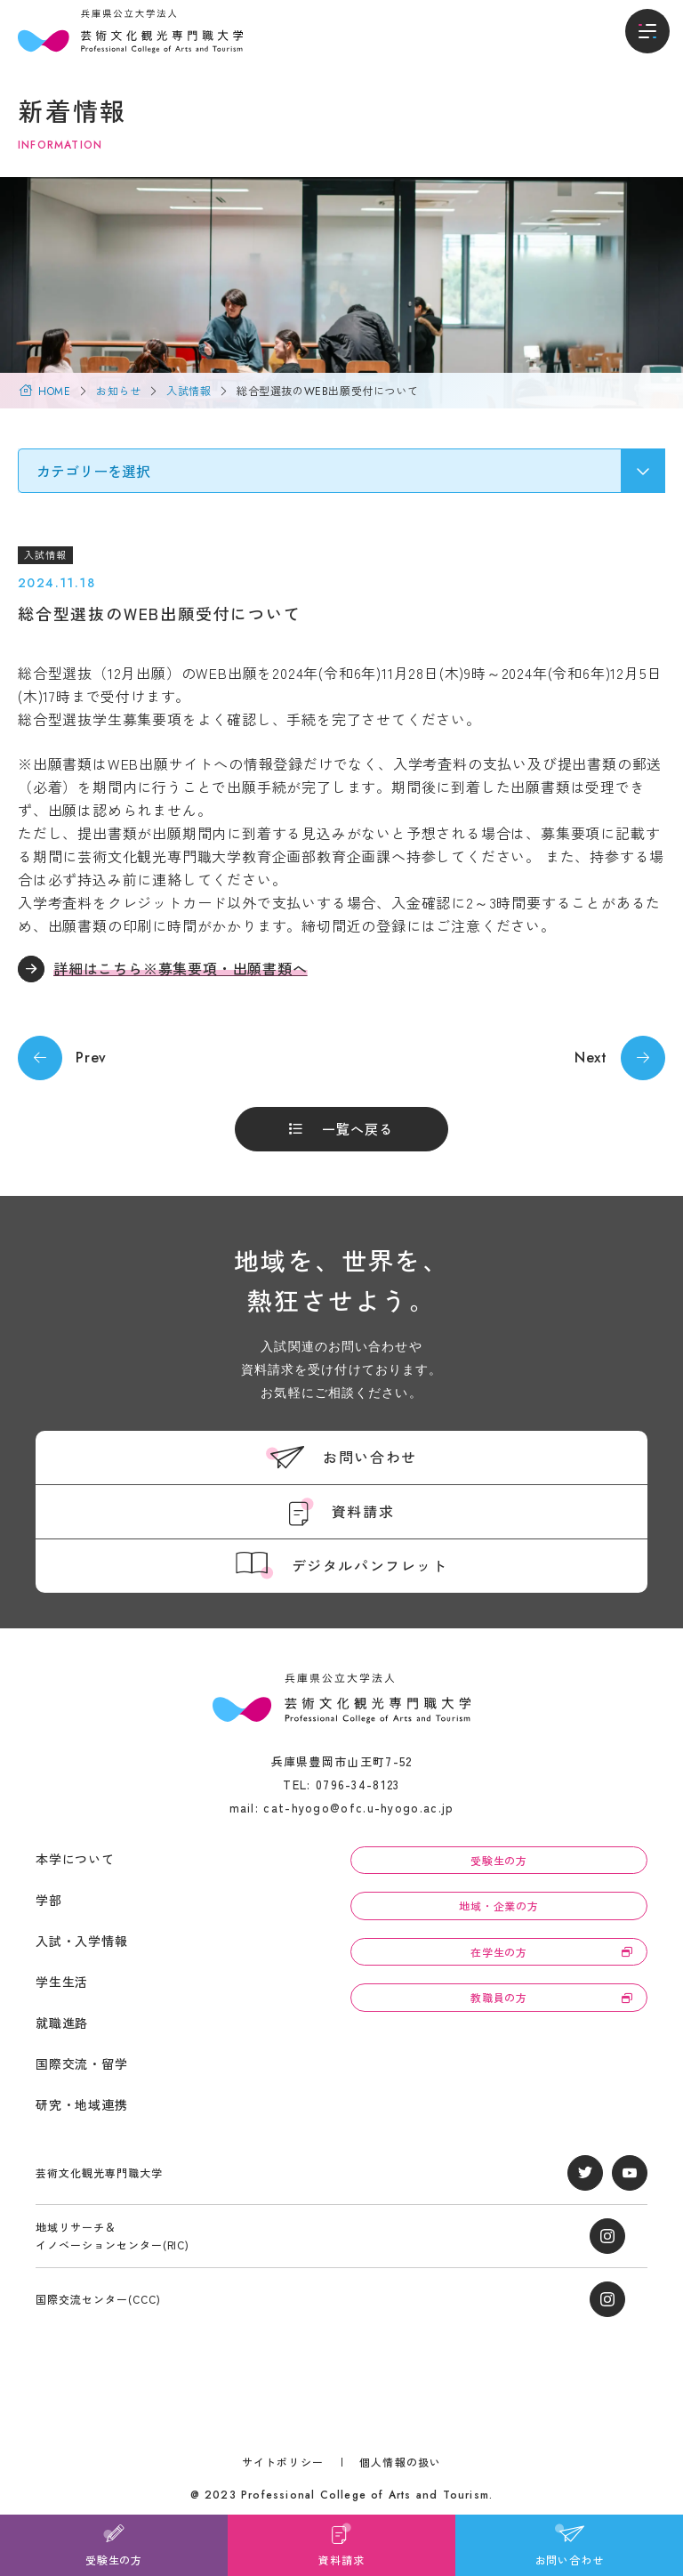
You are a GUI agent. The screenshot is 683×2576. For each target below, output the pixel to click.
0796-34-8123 (358, 1784)
